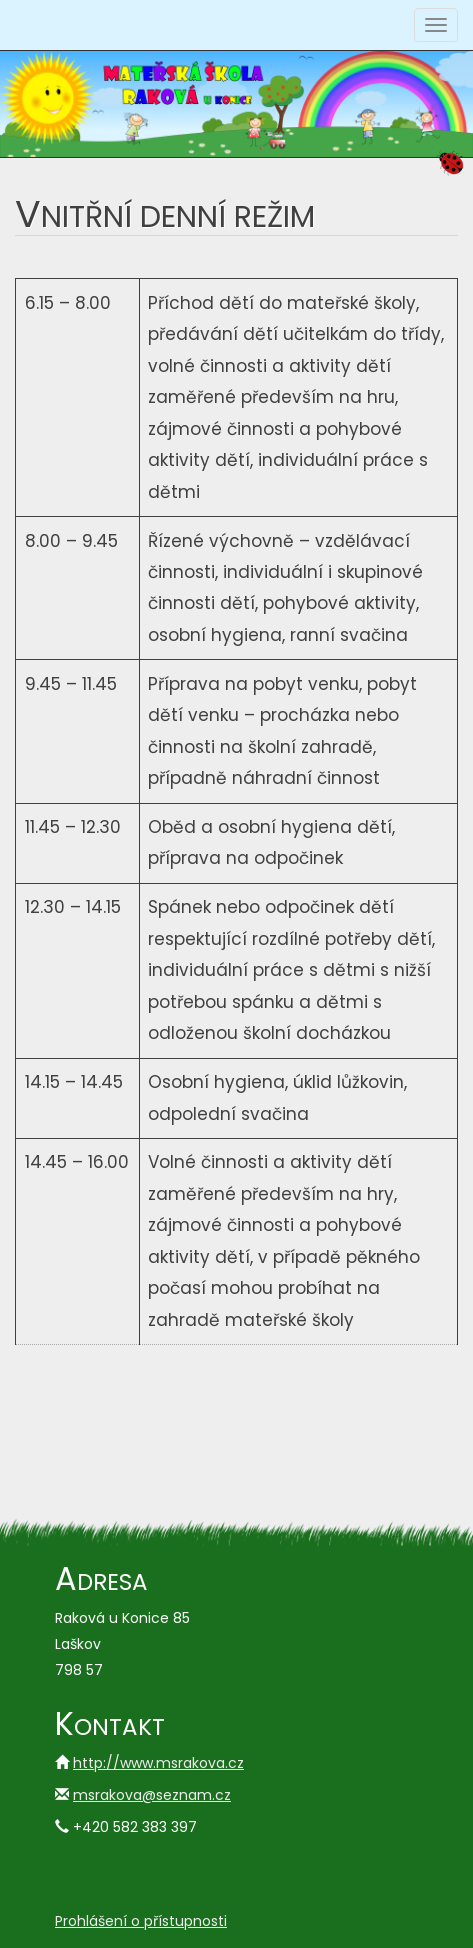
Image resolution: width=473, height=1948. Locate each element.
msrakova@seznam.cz (152, 1795)
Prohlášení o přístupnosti (141, 1921)
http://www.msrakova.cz (158, 1763)
